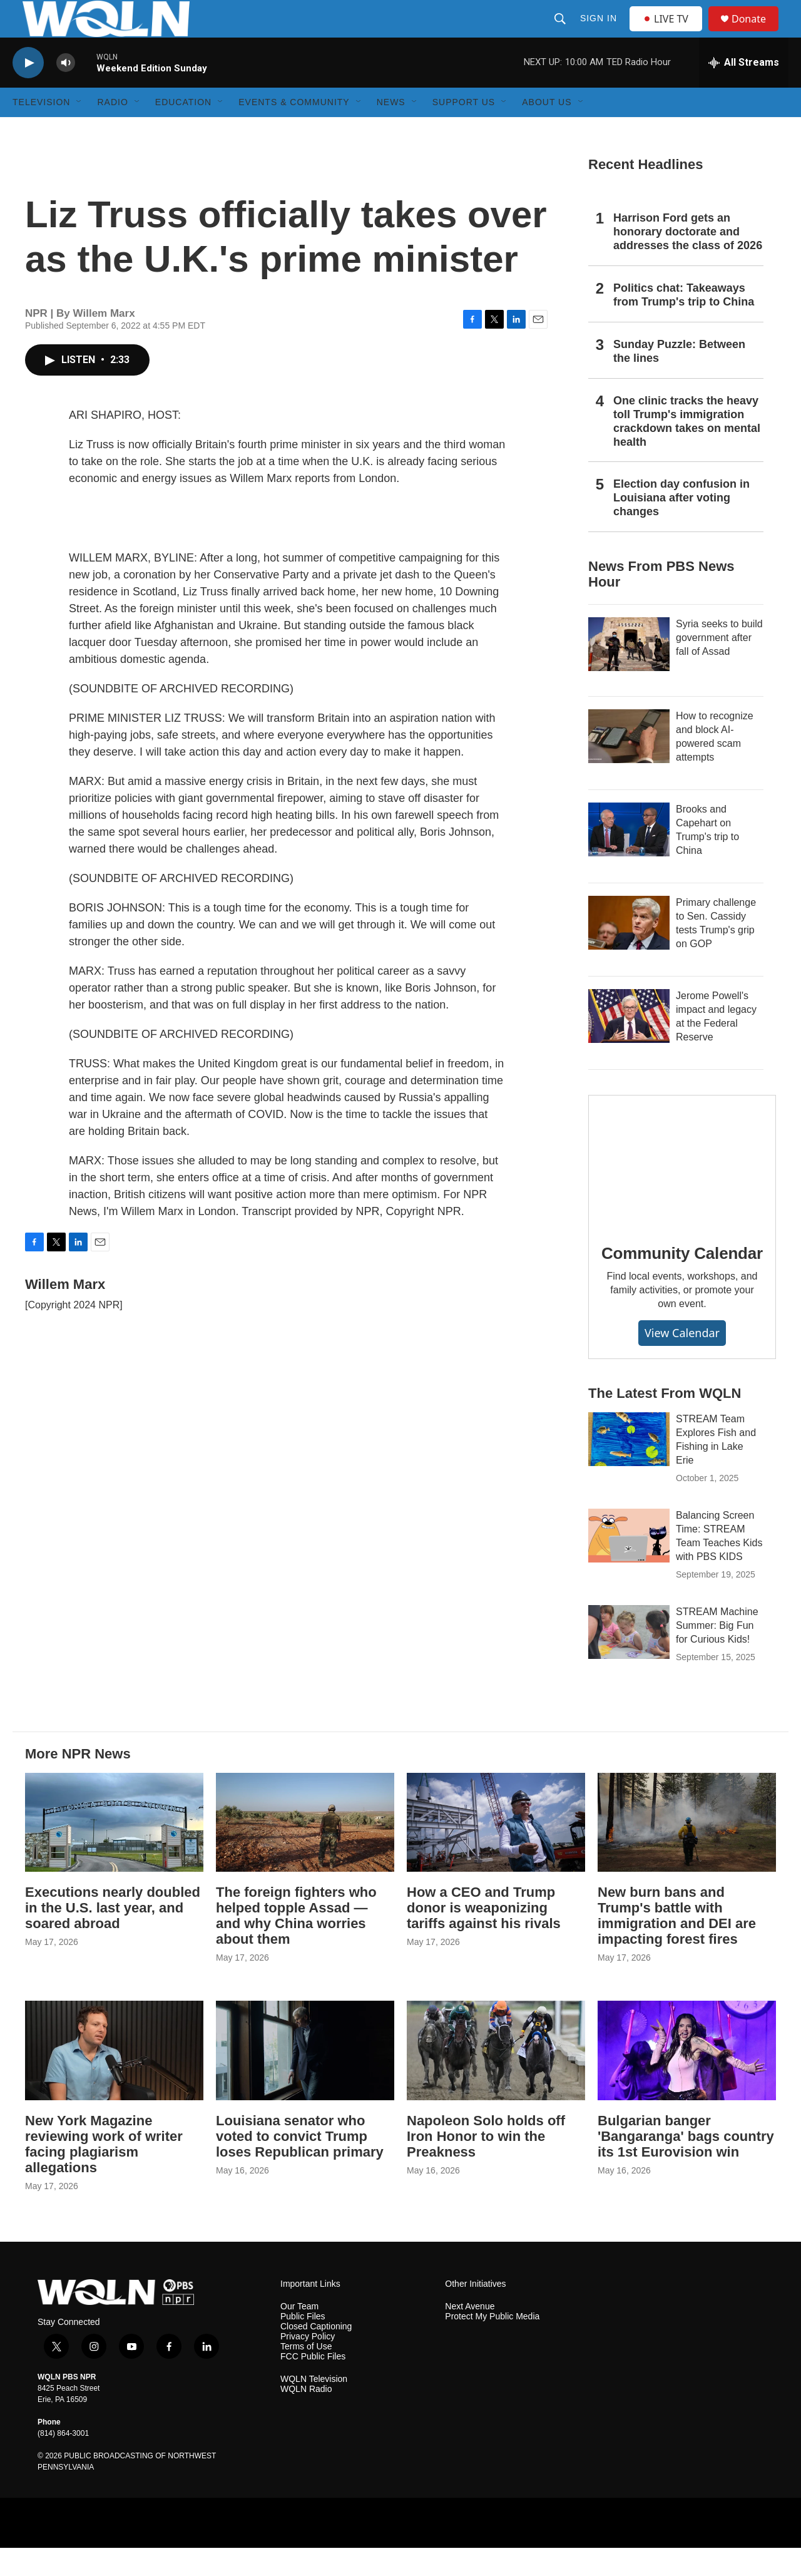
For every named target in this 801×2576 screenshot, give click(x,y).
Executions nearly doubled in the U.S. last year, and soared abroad (112, 1935)
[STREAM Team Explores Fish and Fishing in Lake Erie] (629, 1467)
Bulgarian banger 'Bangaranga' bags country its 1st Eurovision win (686, 2164)
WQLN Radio (306, 2417)
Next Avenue (469, 2334)
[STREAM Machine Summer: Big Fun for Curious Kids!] (629, 1660)
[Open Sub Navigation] (79, 130)
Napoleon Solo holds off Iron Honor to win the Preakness (486, 2164)
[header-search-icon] (561, 32)
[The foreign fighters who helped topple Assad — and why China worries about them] (305, 1851)
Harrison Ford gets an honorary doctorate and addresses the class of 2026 (687, 260)
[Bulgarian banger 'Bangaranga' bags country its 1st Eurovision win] (687, 2078)
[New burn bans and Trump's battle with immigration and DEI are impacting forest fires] (687, 1851)
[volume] (65, 91)
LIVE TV (669, 32)
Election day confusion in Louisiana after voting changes (681, 526)
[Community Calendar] (682, 1189)
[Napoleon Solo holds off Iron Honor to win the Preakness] (496, 2078)
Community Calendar (682, 1281)
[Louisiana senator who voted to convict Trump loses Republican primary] (305, 2078)
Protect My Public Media (492, 2344)
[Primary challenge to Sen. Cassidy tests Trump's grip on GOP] (629, 951)
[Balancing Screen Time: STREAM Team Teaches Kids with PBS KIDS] (629, 1564)
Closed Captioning (316, 2354)
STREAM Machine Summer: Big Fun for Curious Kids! (717, 1653)
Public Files (302, 2344)
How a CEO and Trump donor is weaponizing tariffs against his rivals (484, 1935)
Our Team (299, 2334)
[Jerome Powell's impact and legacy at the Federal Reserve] (629, 1044)
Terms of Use (306, 2374)
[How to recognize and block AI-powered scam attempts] (629, 764)
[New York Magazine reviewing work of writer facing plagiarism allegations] (114, 2078)
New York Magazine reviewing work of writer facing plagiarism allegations (104, 2172)
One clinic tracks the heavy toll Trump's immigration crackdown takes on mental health (686, 449)
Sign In (599, 33)
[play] (28, 91)
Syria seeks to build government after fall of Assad (719, 666)
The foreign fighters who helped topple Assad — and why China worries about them (296, 1943)
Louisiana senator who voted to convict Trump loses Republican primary (300, 2164)
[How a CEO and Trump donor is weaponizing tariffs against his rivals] (496, 1851)
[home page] (116, 2320)
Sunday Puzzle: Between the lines (679, 379)
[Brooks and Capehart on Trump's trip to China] (629, 858)
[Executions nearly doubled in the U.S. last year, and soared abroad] (114, 1851)
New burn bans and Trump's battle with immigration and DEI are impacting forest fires (677, 1943)
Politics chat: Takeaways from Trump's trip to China (683, 323)
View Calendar (682, 1360)
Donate (756, 32)
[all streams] (743, 91)
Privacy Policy (307, 2364)
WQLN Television (313, 2407)
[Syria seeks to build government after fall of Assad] (629, 672)
